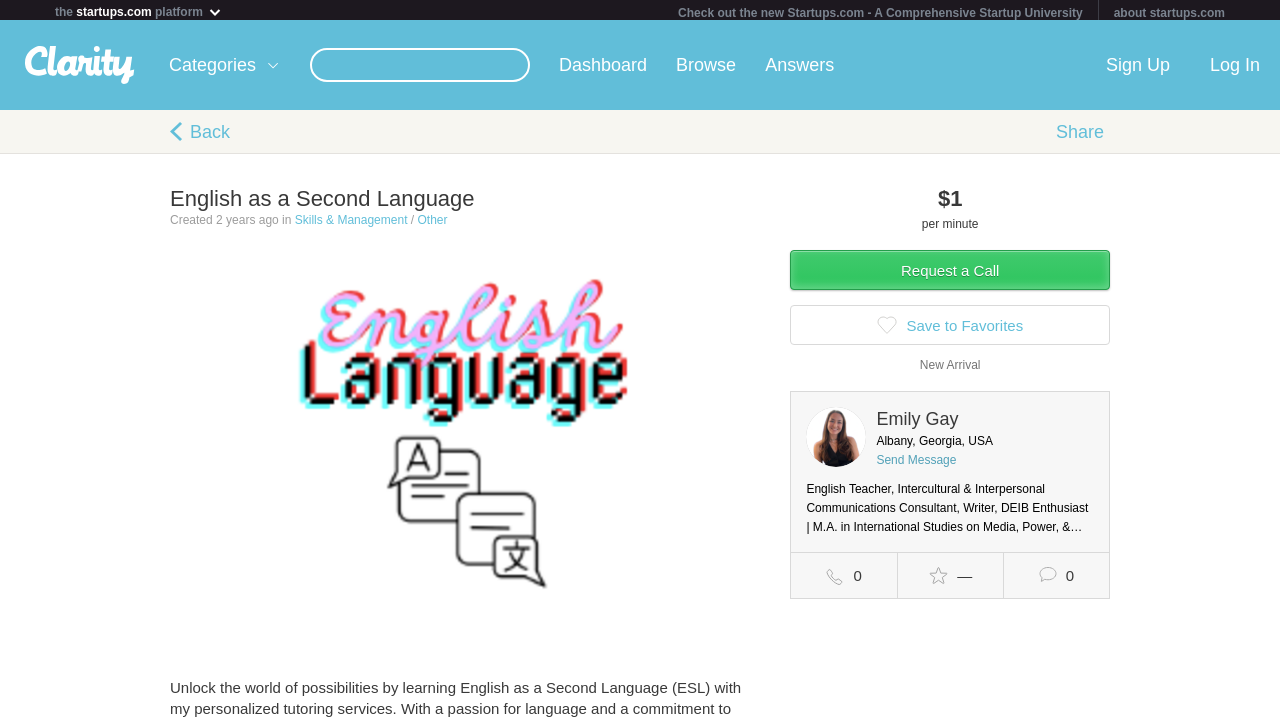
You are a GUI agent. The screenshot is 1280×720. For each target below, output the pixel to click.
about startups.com (1169, 13)
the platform (139, 11)
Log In (1235, 69)
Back (210, 136)
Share (1080, 136)
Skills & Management (351, 224)
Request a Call (950, 274)
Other (432, 224)
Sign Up (1138, 69)
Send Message (916, 464)
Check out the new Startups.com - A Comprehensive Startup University (880, 13)
